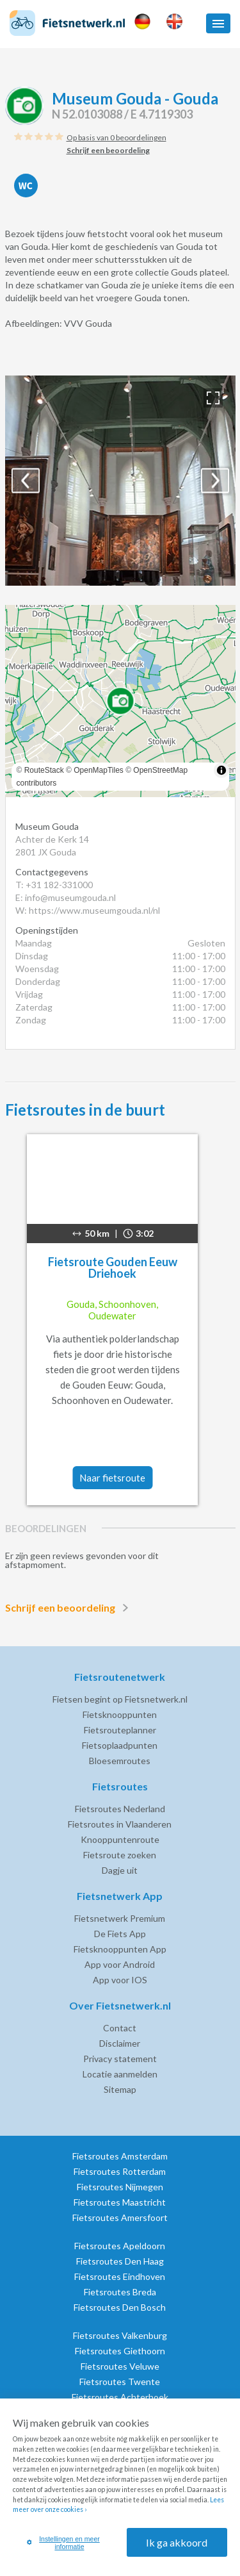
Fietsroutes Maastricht (120, 2202)
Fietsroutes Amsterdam (120, 2156)
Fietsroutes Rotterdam (120, 2171)
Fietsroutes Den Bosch (120, 2307)
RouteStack (44, 770)
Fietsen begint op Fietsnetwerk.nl (120, 1699)
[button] (218, 23)
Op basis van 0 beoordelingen (116, 137)
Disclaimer (119, 2043)
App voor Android (119, 1964)
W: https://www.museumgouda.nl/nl (87, 910)
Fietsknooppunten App (120, 1949)
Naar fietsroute (112, 1477)
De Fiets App (120, 1933)
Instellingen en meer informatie (63, 2542)
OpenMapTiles (99, 770)
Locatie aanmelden (120, 2073)
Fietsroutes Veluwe (120, 2366)
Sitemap (120, 2089)
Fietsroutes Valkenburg (120, 2335)
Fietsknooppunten (120, 1714)
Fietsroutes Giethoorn (120, 2350)
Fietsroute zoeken (119, 1854)
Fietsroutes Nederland (120, 1808)
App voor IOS (120, 1979)
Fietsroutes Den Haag (120, 2261)
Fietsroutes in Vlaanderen (120, 1824)
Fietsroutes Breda (120, 2291)
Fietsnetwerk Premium (119, 1918)
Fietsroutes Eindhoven (119, 2276)
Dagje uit (120, 1870)
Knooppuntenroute (120, 1839)
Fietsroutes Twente (119, 2381)
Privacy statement (120, 2058)
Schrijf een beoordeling (69, 1607)
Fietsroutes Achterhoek (120, 2396)
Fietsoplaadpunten (119, 1745)
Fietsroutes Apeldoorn (119, 2245)
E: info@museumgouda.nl (65, 897)
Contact (119, 2027)
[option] (120, 481)
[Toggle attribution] (221, 770)
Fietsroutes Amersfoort (120, 2217)
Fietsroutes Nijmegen (120, 2186)
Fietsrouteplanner (120, 1729)
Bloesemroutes (119, 1760)
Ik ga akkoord (176, 2542)
